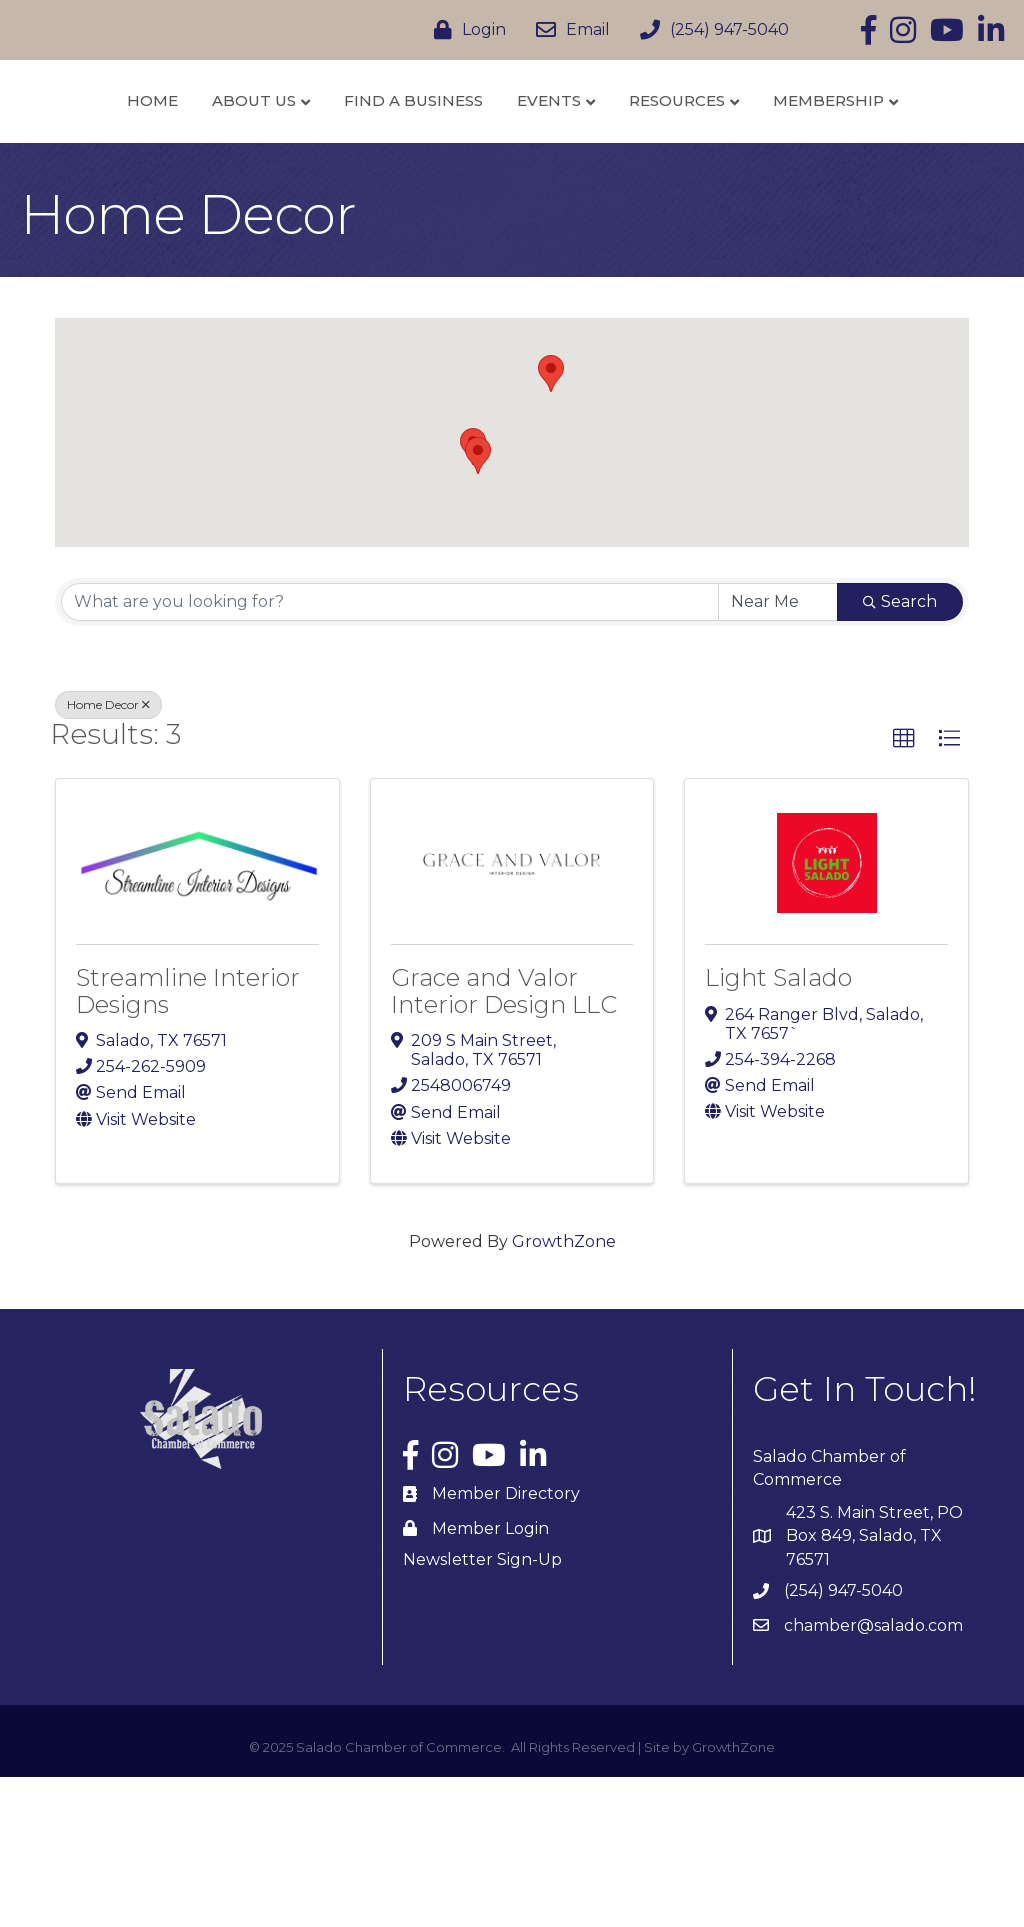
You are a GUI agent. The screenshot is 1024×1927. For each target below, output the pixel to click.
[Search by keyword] (390, 752)
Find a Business (386, 148)
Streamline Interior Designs (188, 1140)
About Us (227, 148)
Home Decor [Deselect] (108, 854)
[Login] (465, 30)
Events (735, 148)
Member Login (490, 1678)
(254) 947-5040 (843, 1740)
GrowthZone (564, 1391)
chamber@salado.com (873, 1775)
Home (125, 148)
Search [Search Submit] (900, 751)
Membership (505, 250)
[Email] (568, 30)
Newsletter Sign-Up (482, 1709)
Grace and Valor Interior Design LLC (504, 1140)
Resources (863, 148)
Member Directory (506, 1643)
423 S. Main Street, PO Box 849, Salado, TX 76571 (874, 1685)
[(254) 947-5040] (709, 30)
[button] (478, 605)
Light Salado (778, 1127)
